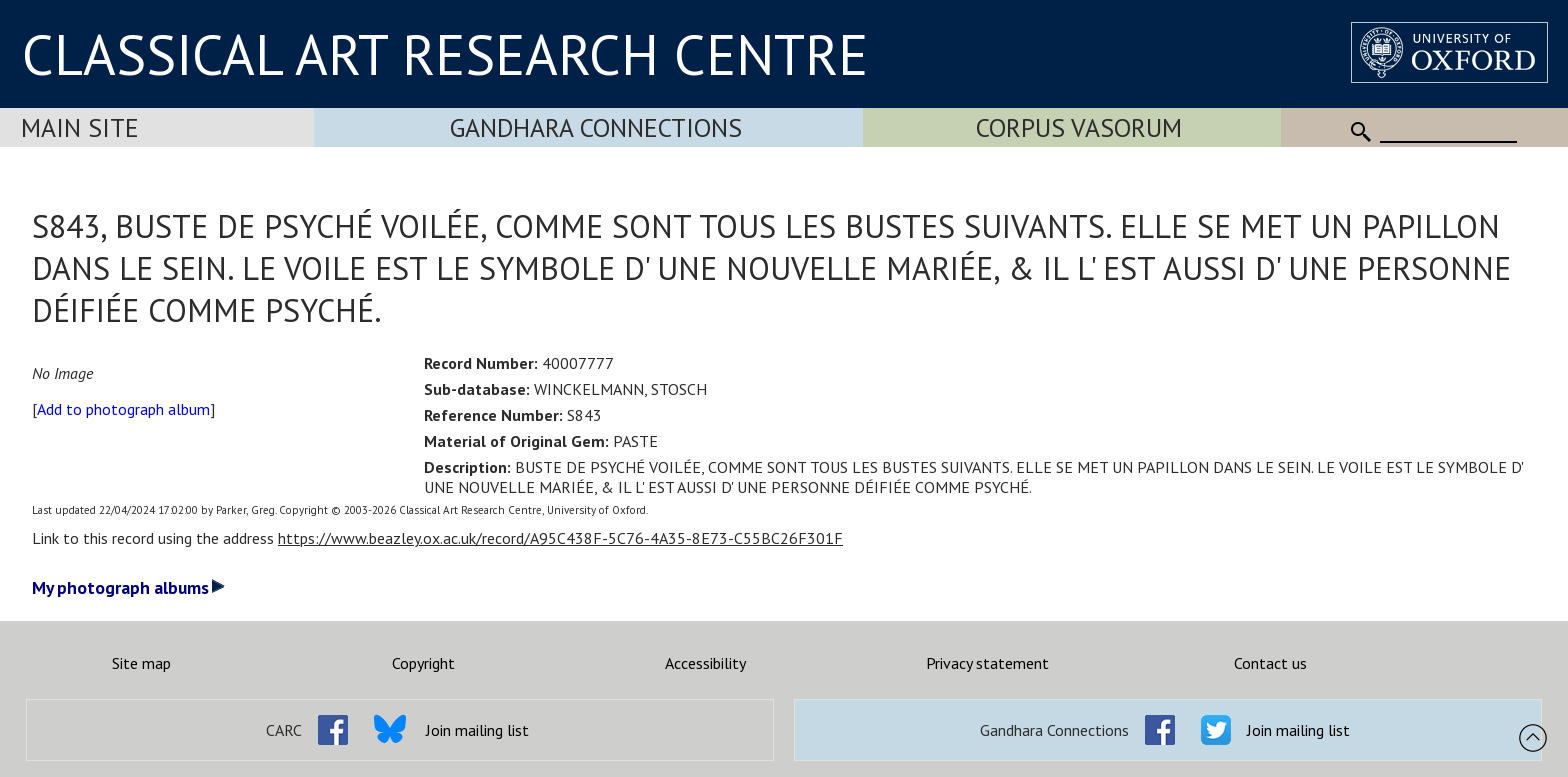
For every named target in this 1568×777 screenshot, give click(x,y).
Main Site (80, 127)
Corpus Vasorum (1079, 127)
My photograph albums (128, 587)
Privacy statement (987, 663)
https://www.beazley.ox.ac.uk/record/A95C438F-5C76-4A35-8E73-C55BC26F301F (560, 538)
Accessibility (705, 663)
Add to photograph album (123, 409)
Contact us (1270, 663)
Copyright (423, 663)
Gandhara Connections (596, 127)
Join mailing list (477, 730)
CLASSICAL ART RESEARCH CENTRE (445, 54)
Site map (141, 663)
